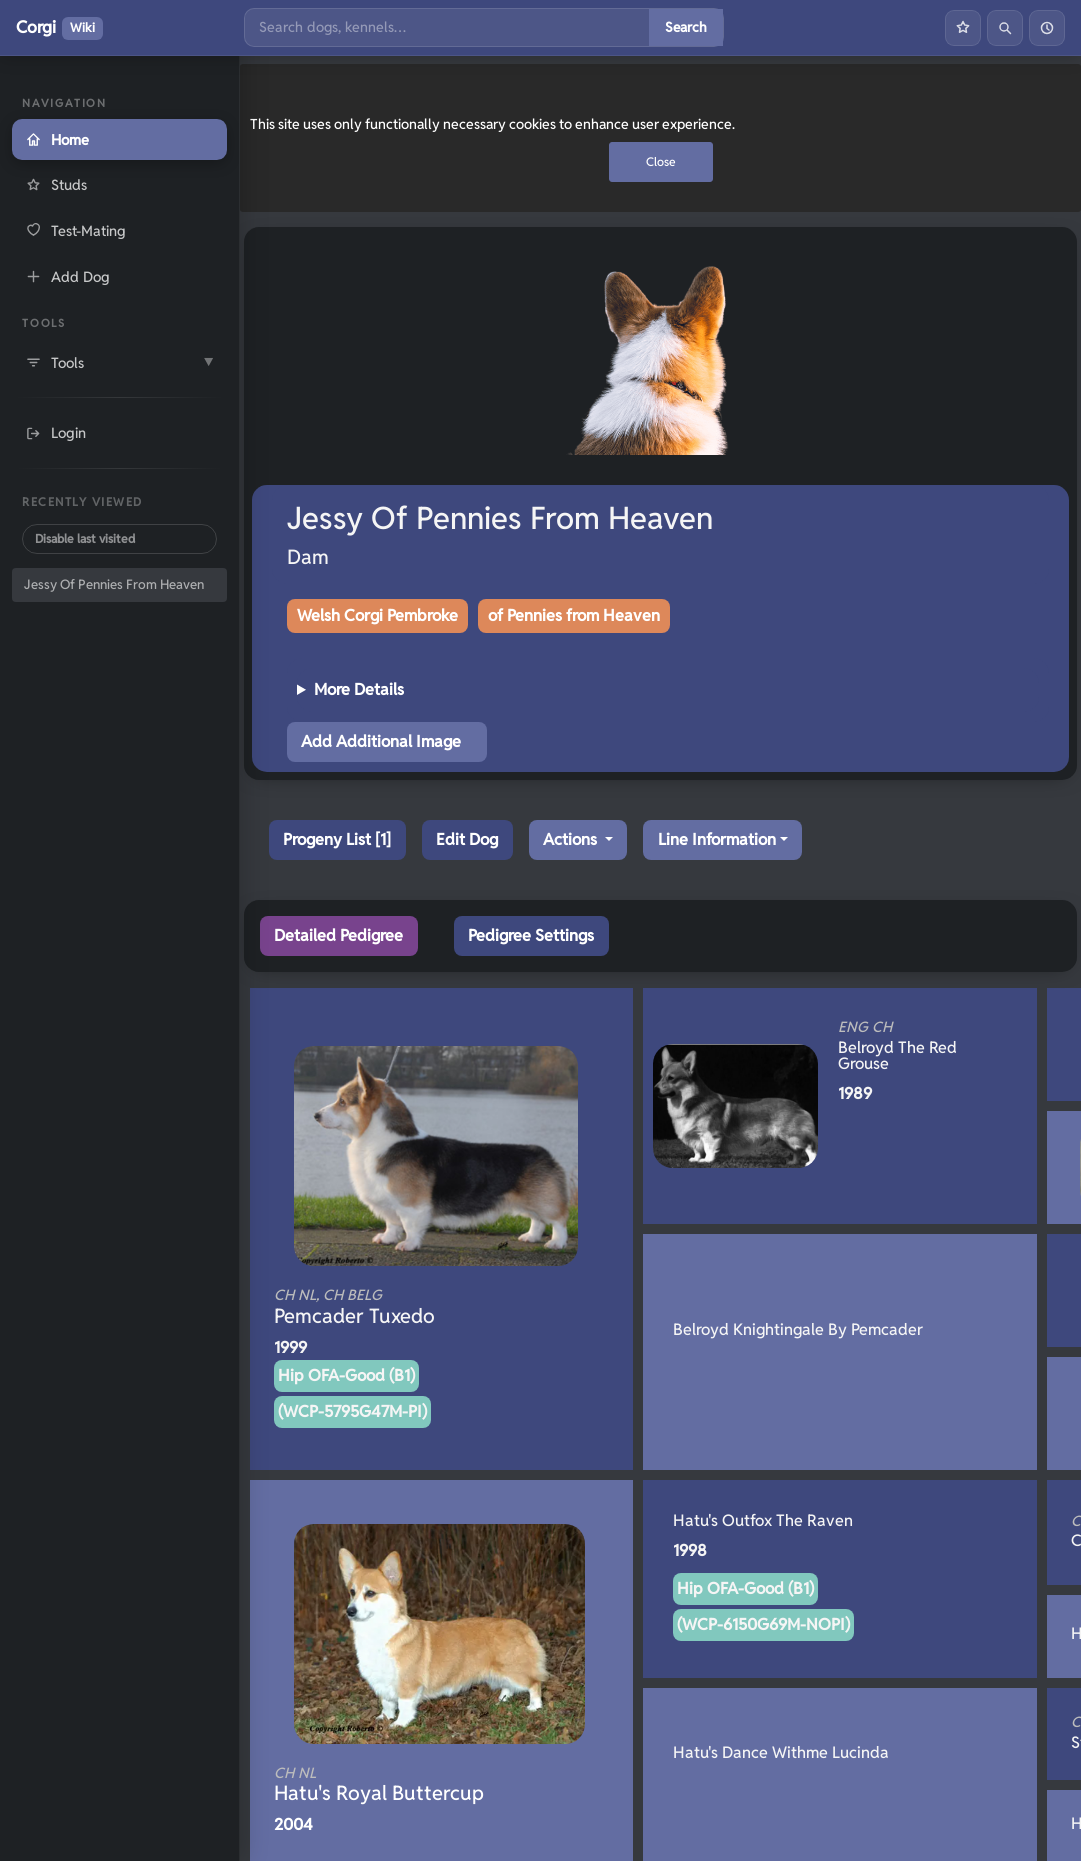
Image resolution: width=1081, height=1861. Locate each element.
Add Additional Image (381, 741)
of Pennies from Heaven (574, 615)
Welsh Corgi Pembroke (377, 615)
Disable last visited (85, 538)
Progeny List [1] (337, 839)
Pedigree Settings (531, 935)
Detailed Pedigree (338, 935)
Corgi (59, 28)
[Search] (447, 27)
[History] (1047, 28)
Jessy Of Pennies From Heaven (114, 584)
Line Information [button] (717, 839)
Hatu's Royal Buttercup (408, 1785)
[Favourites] (963, 28)
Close (661, 161)
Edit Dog (467, 839)
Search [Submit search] (686, 27)
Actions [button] (572, 839)
